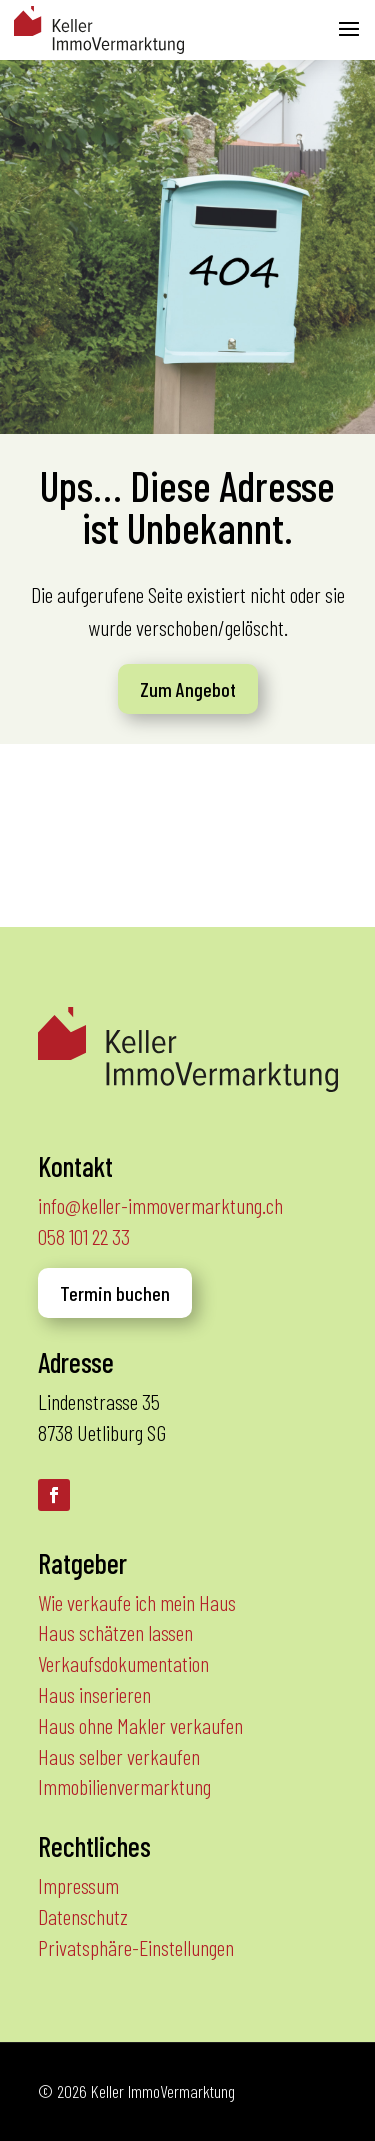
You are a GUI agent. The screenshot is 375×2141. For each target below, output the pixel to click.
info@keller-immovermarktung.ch (160, 1205)
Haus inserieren (94, 1694)
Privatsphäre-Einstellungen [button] (136, 1947)
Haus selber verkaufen (119, 1756)
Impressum (78, 1885)
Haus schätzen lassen (115, 1632)
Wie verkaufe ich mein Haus (137, 1602)
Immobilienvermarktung (124, 1786)
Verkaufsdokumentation (123, 1663)
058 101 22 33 (84, 1236)
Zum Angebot (188, 689)
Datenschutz (83, 1916)
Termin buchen (115, 1293)
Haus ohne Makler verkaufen (140, 1725)
